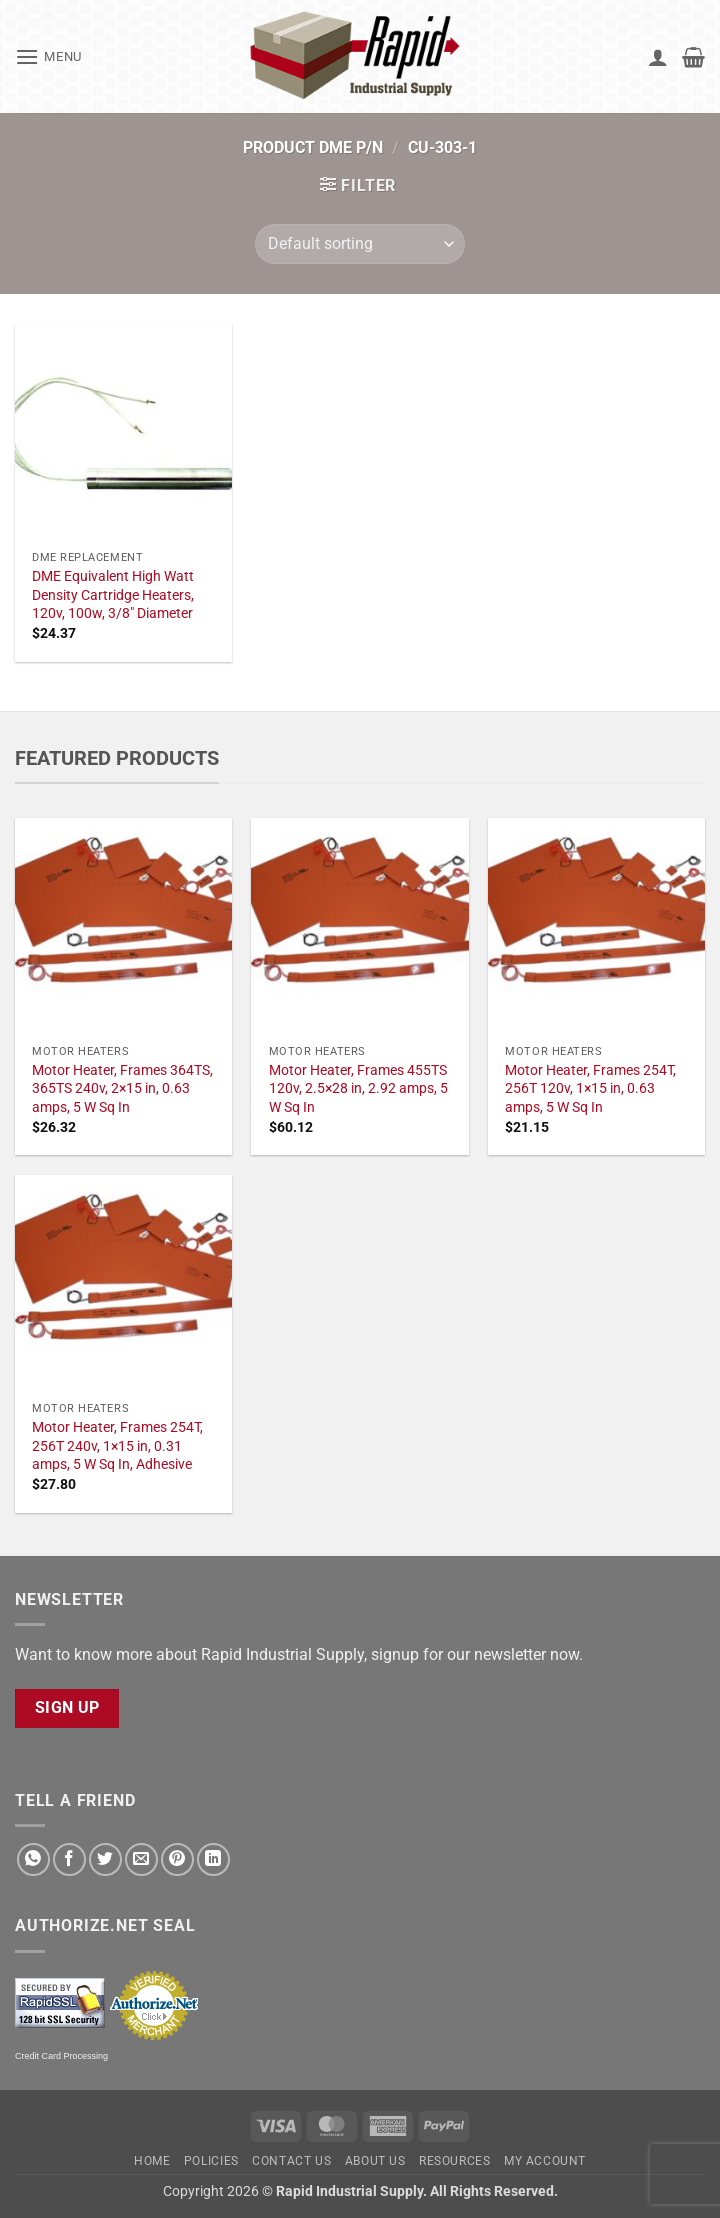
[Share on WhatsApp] (33, 1859)
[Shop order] (360, 244)
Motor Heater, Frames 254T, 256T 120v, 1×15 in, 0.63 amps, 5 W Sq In (590, 1089)
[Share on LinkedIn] (213, 1859)
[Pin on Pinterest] (177, 1859)
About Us (375, 2161)
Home (152, 2161)
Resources (455, 2161)
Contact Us (291, 2161)
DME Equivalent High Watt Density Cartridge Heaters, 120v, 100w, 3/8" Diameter (113, 595)
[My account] (658, 57)
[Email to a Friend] (141, 1859)
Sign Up (67, 1708)
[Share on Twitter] (105, 1859)
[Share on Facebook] (69, 1859)
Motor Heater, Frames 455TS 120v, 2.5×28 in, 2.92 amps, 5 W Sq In (358, 1089)
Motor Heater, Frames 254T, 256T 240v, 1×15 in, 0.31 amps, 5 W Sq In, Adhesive (117, 1446)
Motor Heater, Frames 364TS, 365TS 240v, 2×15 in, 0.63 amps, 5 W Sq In (122, 1089)
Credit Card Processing (61, 2056)
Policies (211, 2161)
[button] (48, 56)
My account (545, 2161)
